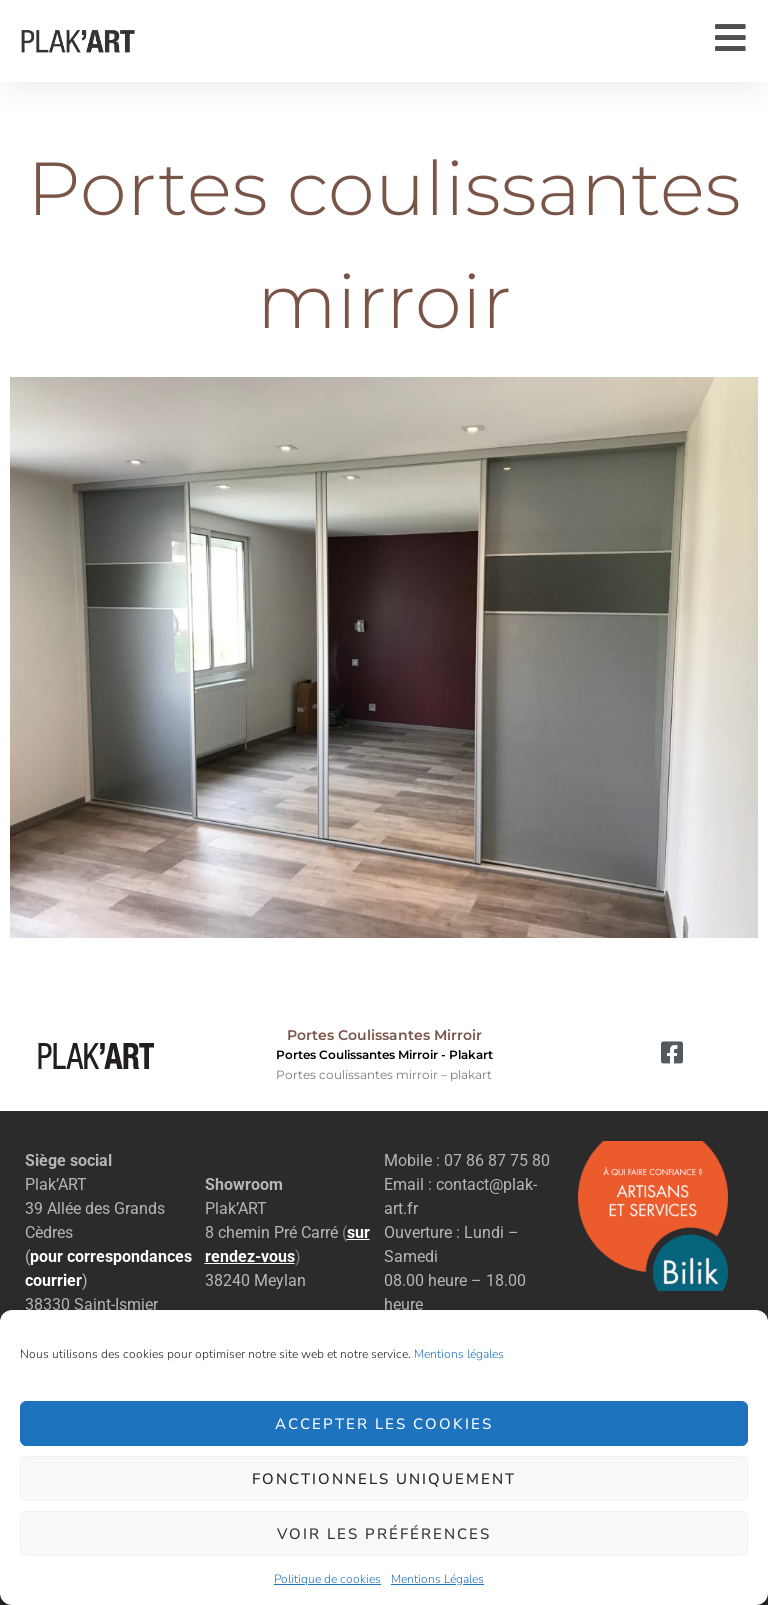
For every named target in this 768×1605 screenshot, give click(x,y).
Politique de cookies (327, 1579)
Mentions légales (459, 1354)
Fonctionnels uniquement (384, 1479)
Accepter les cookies (384, 1424)
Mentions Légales (437, 1579)
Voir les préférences (384, 1534)
